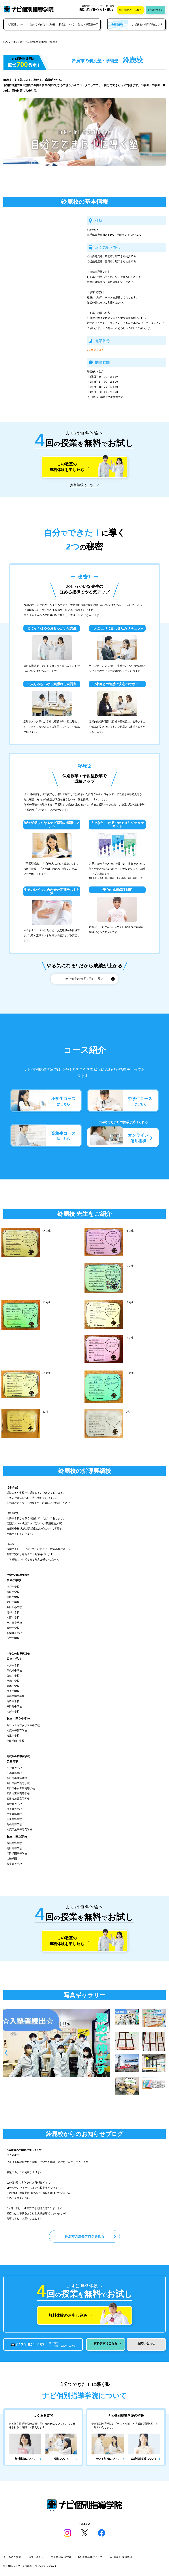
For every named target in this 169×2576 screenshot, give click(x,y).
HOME (6, 42)
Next (107, 2053)
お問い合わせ (146, 2343)
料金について (66, 24)
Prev (6, 2053)
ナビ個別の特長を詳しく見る (84, 978)
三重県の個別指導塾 (37, 42)
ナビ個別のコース (15, 24)
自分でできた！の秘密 (42, 24)
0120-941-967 (95, 349)
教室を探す (18, 42)
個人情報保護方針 (61, 2557)
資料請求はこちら (83, 485)
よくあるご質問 (12, 2557)
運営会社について (92, 2557)
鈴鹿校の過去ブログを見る (84, 2236)
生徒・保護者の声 (88, 24)
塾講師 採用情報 (122, 2557)
